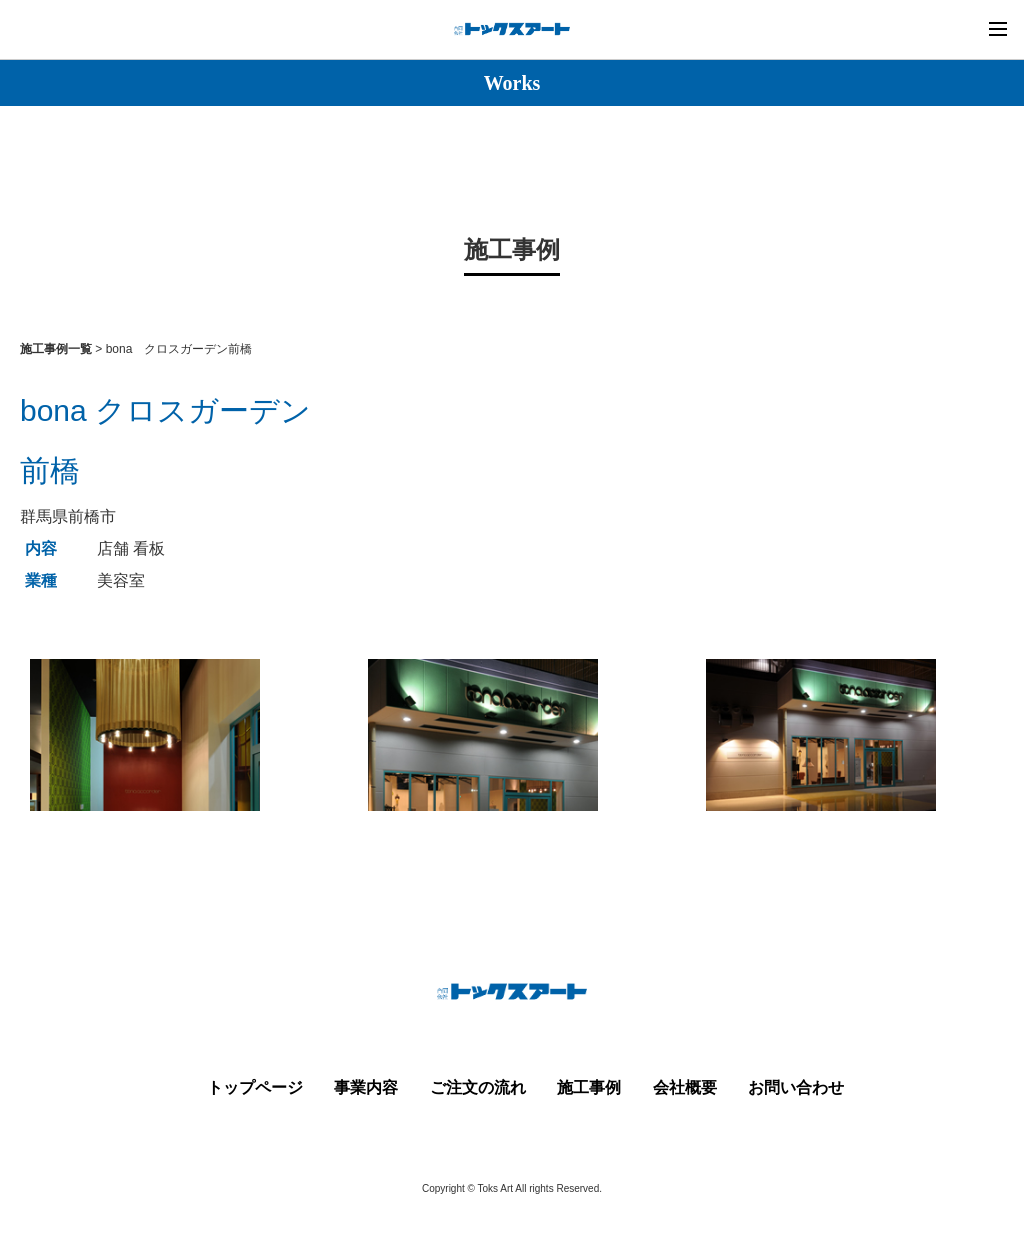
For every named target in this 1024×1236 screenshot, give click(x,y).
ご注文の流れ (478, 1087)
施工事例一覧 (56, 349)
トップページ (255, 1087)
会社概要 (685, 1087)
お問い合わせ (796, 1087)
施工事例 (589, 1087)
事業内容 (366, 1087)
